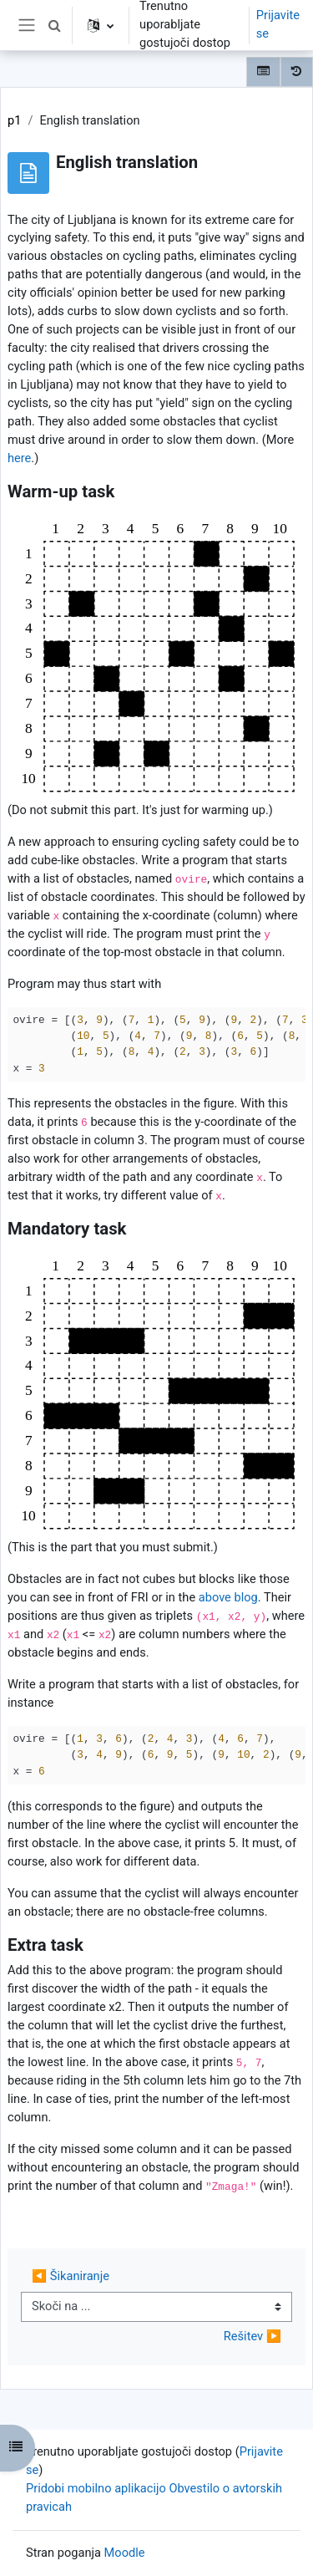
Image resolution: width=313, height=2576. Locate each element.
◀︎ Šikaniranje (70, 2275)
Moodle (124, 2552)
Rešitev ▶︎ (252, 2336)
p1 (14, 120)
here (19, 458)
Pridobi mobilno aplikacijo (96, 2488)
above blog (228, 1597)
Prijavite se (278, 24)
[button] (54, 25)
